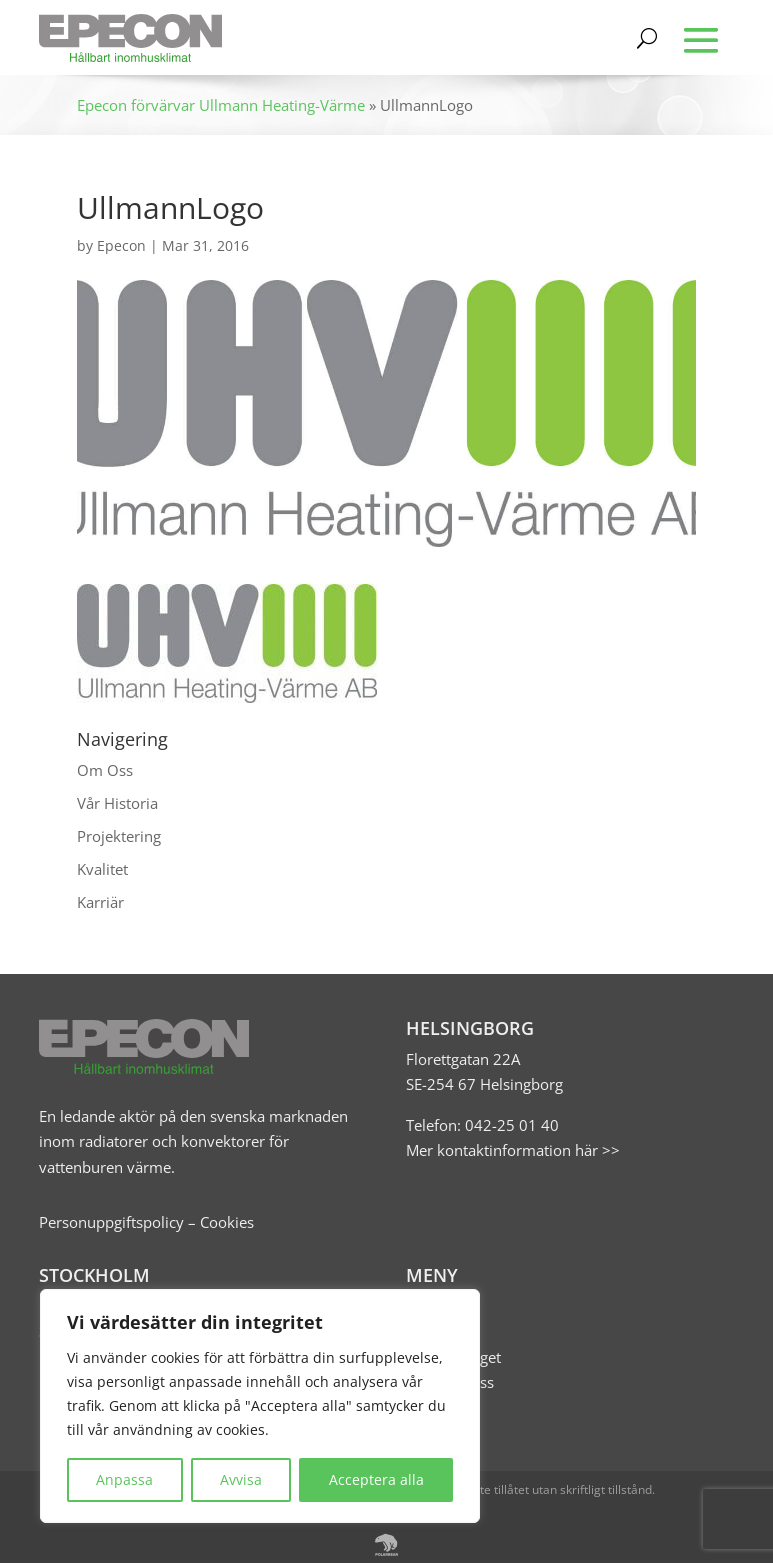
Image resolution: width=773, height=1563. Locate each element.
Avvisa (241, 1479)
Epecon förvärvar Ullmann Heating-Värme (221, 105)
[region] (260, 1406)
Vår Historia (117, 803)
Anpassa (124, 1479)
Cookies (227, 1222)
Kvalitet (102, 869)
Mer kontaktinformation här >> (513, 1150)
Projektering (119, 836)
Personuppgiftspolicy (111, 1222)
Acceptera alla (376, 1479)
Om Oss (105, 770)
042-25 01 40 (510, 1125)
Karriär (100, 902)
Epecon (121, 245)
